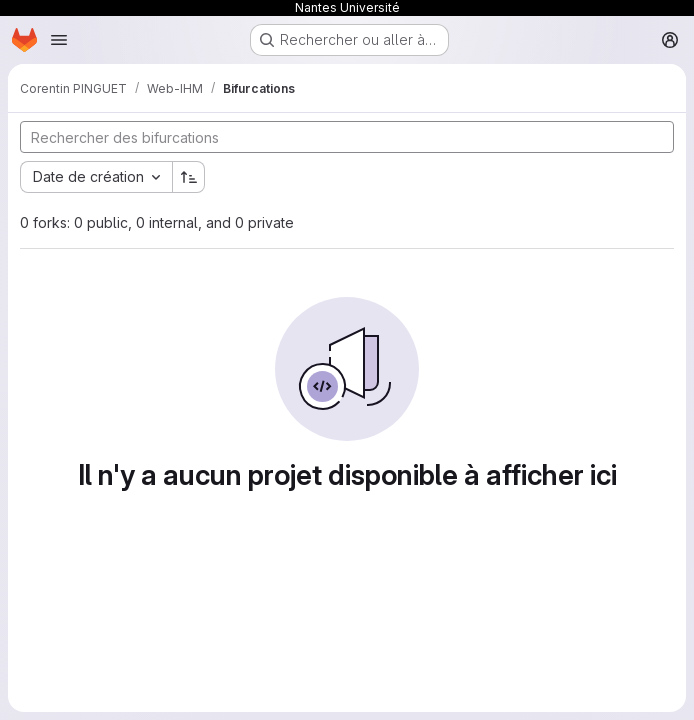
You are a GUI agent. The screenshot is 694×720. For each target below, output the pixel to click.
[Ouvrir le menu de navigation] (59, 40)
